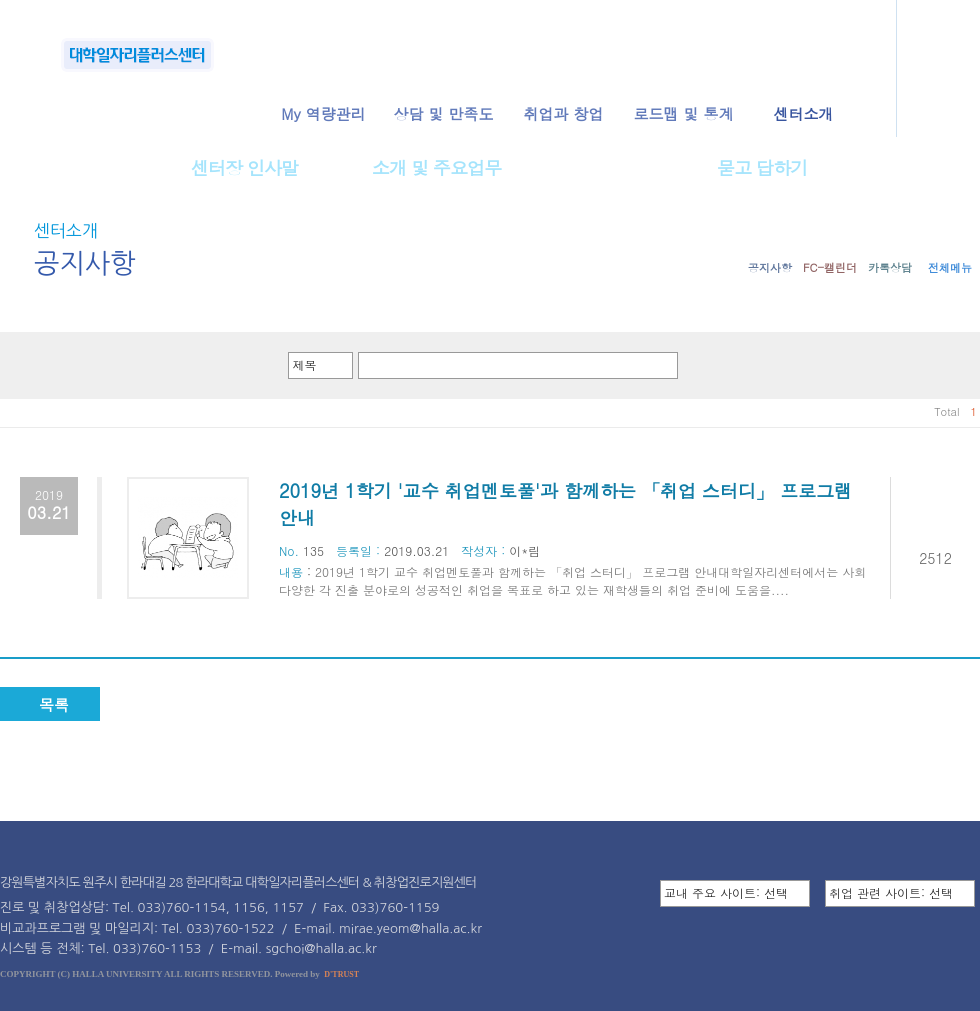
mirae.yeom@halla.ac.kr (410, 928)
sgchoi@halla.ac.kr (321, 948)
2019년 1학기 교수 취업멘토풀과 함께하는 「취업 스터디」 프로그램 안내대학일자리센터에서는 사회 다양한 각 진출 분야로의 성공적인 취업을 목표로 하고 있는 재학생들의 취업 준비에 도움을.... (572, 580)
